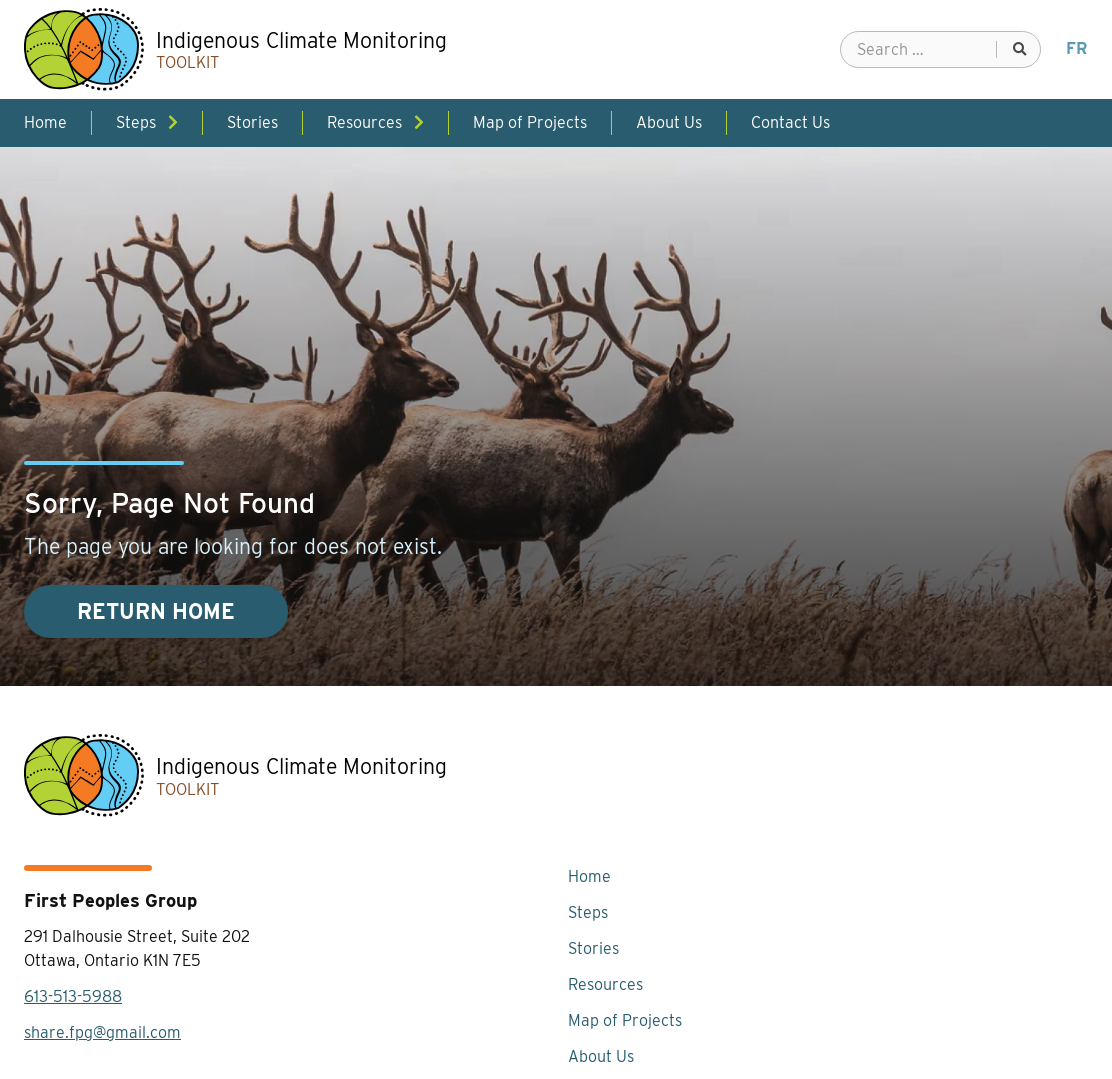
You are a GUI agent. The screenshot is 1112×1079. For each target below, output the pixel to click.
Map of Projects (625, 1020)
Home (589, 876)
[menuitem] (1076, 49)
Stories (593, 948)
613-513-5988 (73, 996)
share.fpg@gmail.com (102, 1032)
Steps (588, 912)
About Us (601, 1056)
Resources (605, 984)
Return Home (156, 611)
